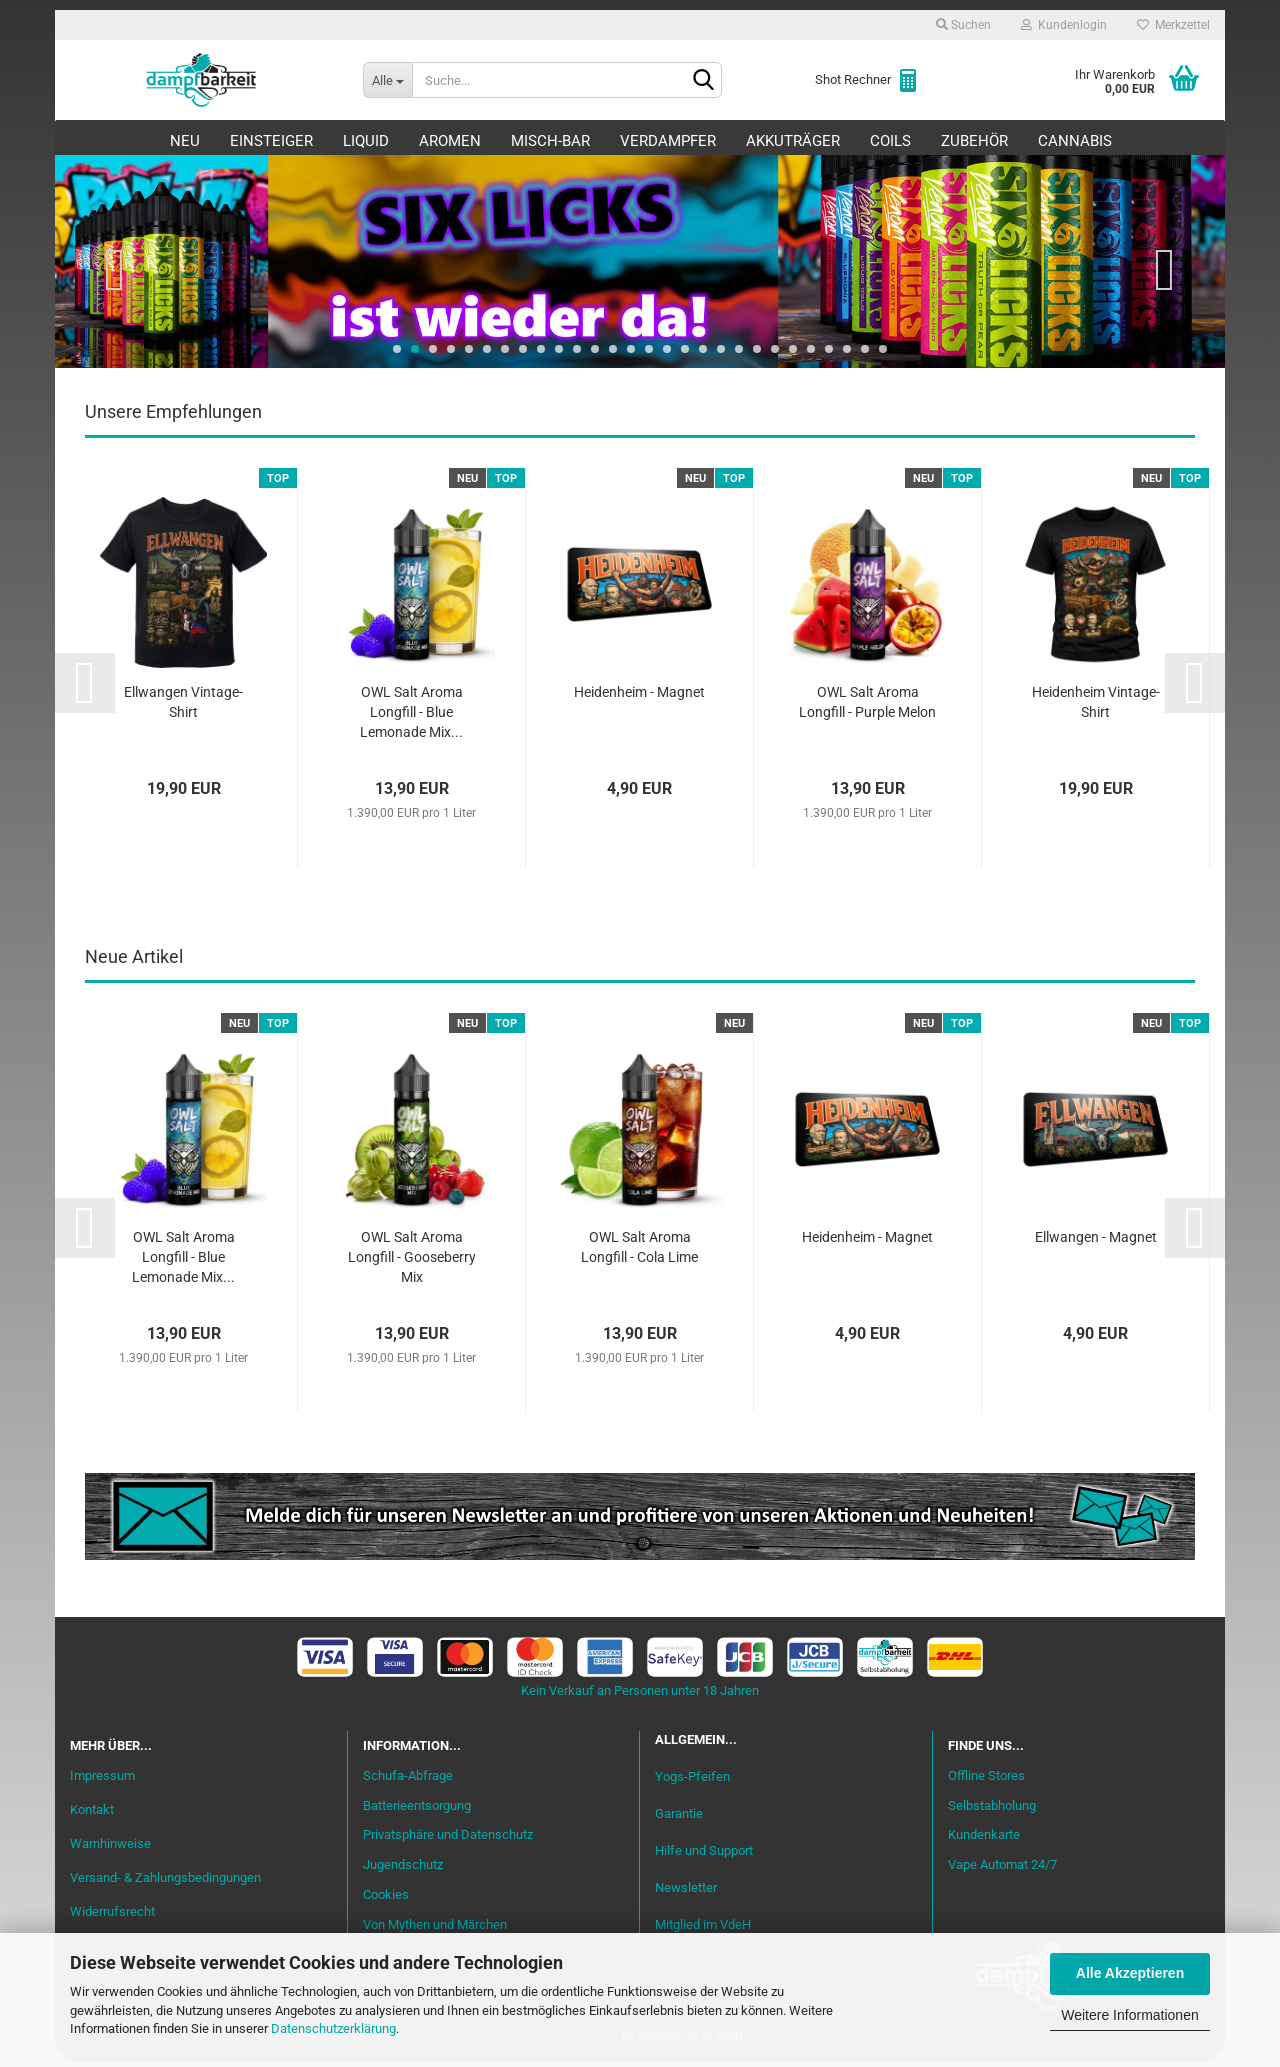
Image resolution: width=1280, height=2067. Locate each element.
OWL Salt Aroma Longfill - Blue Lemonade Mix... (411, 717)
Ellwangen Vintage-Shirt (183, 707)
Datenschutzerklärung (333, 2028)
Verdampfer (668, 141)
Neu (185, 141)
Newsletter (686, 1892)
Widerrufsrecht (112, 1916)
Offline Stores (986, 1780)
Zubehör (974, 141)
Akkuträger (793, 141)
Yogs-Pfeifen (692, 1781)
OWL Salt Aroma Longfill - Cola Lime (639, 1252)
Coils (890, 141)
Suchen (963, 25)
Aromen (450, 141)
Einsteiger (271, 141)
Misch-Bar (550, 141)
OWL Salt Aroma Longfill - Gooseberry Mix (412, 1262)
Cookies (386, 1899)
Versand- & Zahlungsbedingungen (165, 1882)
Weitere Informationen (1129, 2015)
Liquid (366, 141)
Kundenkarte (984, 1839)
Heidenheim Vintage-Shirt (1096, 707)
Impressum (102, 1780)
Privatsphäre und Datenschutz (448, 1839)
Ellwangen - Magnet (1096, 1242)
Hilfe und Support (704, 1855)
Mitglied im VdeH (703, 1929)
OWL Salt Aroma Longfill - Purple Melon (867, 707)
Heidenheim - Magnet (639, 697)
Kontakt (92, 1814)
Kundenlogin (1064, 25)
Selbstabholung (992, 1810)
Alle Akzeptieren (1130, 1973)
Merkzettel (1173, 25)
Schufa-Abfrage (408, 1780)
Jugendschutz (403, 1869)
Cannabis (1075, 141)
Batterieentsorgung (417, 1810)
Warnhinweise (110, 1848)
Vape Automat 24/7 (1002, 1869)
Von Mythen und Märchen (435, 1929)
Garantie (679, 1818)
